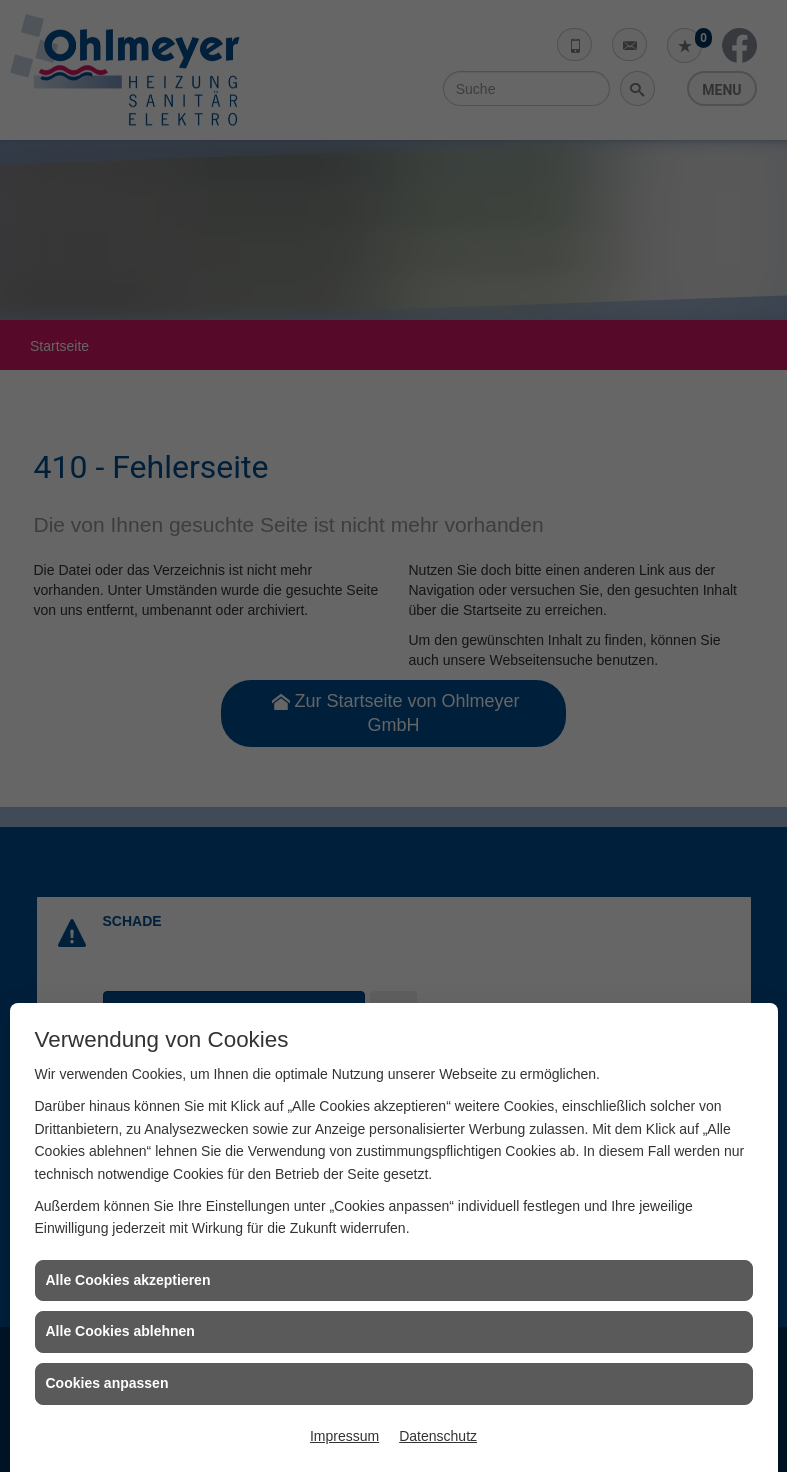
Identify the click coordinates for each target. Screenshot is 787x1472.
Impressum (344, 1436)
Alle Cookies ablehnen (120, 1331)
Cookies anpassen (107, 1383)
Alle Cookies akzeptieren (128, 1280)
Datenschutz (438, 1436)
